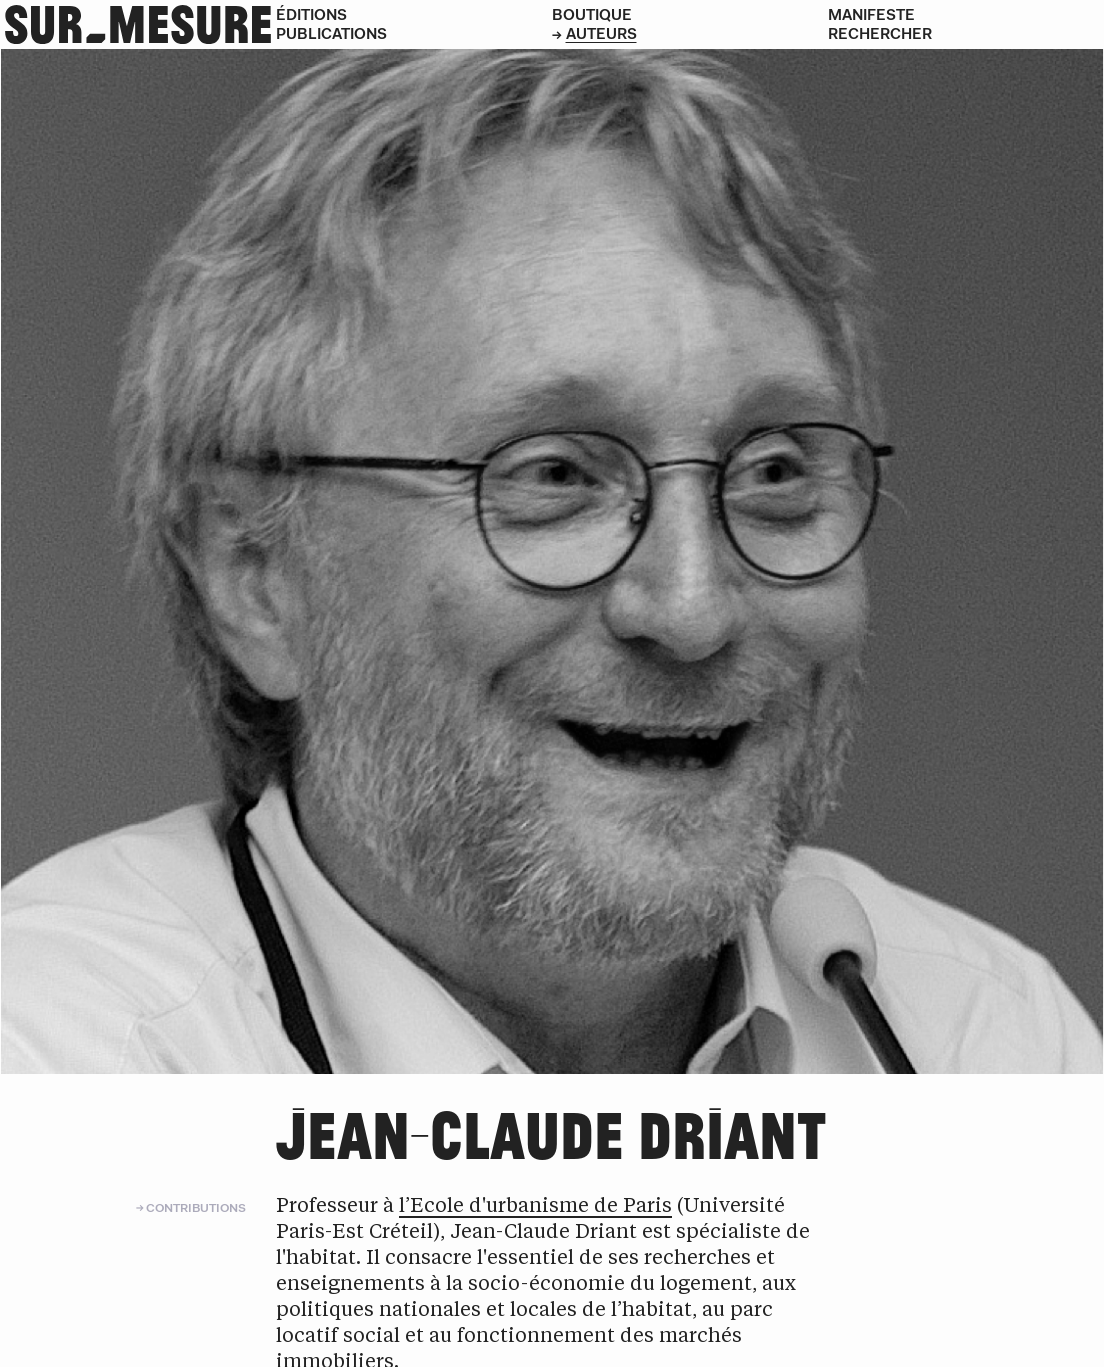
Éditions (311, 14)
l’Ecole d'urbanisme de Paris (535, 1207)
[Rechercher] (966, 34)
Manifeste (871, 14)
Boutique (592, 14)
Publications (331, 33)
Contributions (196, 1207)
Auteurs (601, 33)
